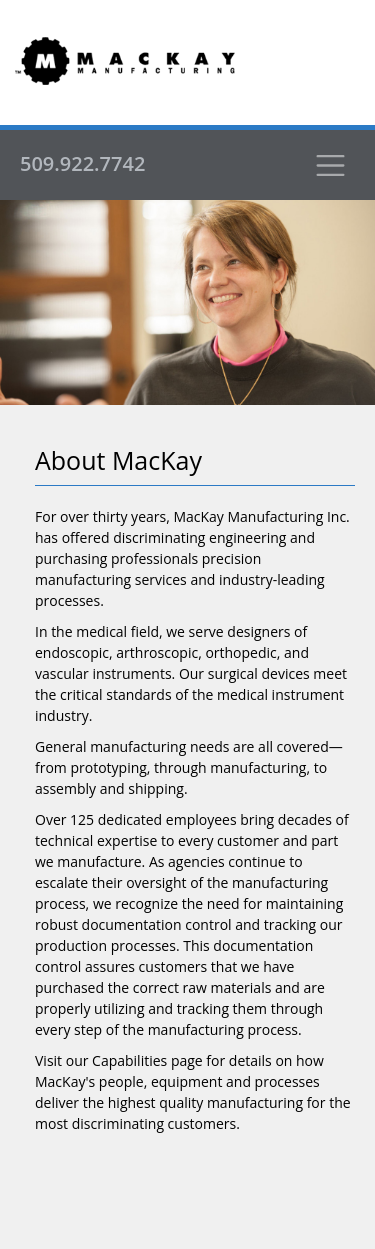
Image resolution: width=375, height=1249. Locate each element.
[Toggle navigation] (330, 165)
